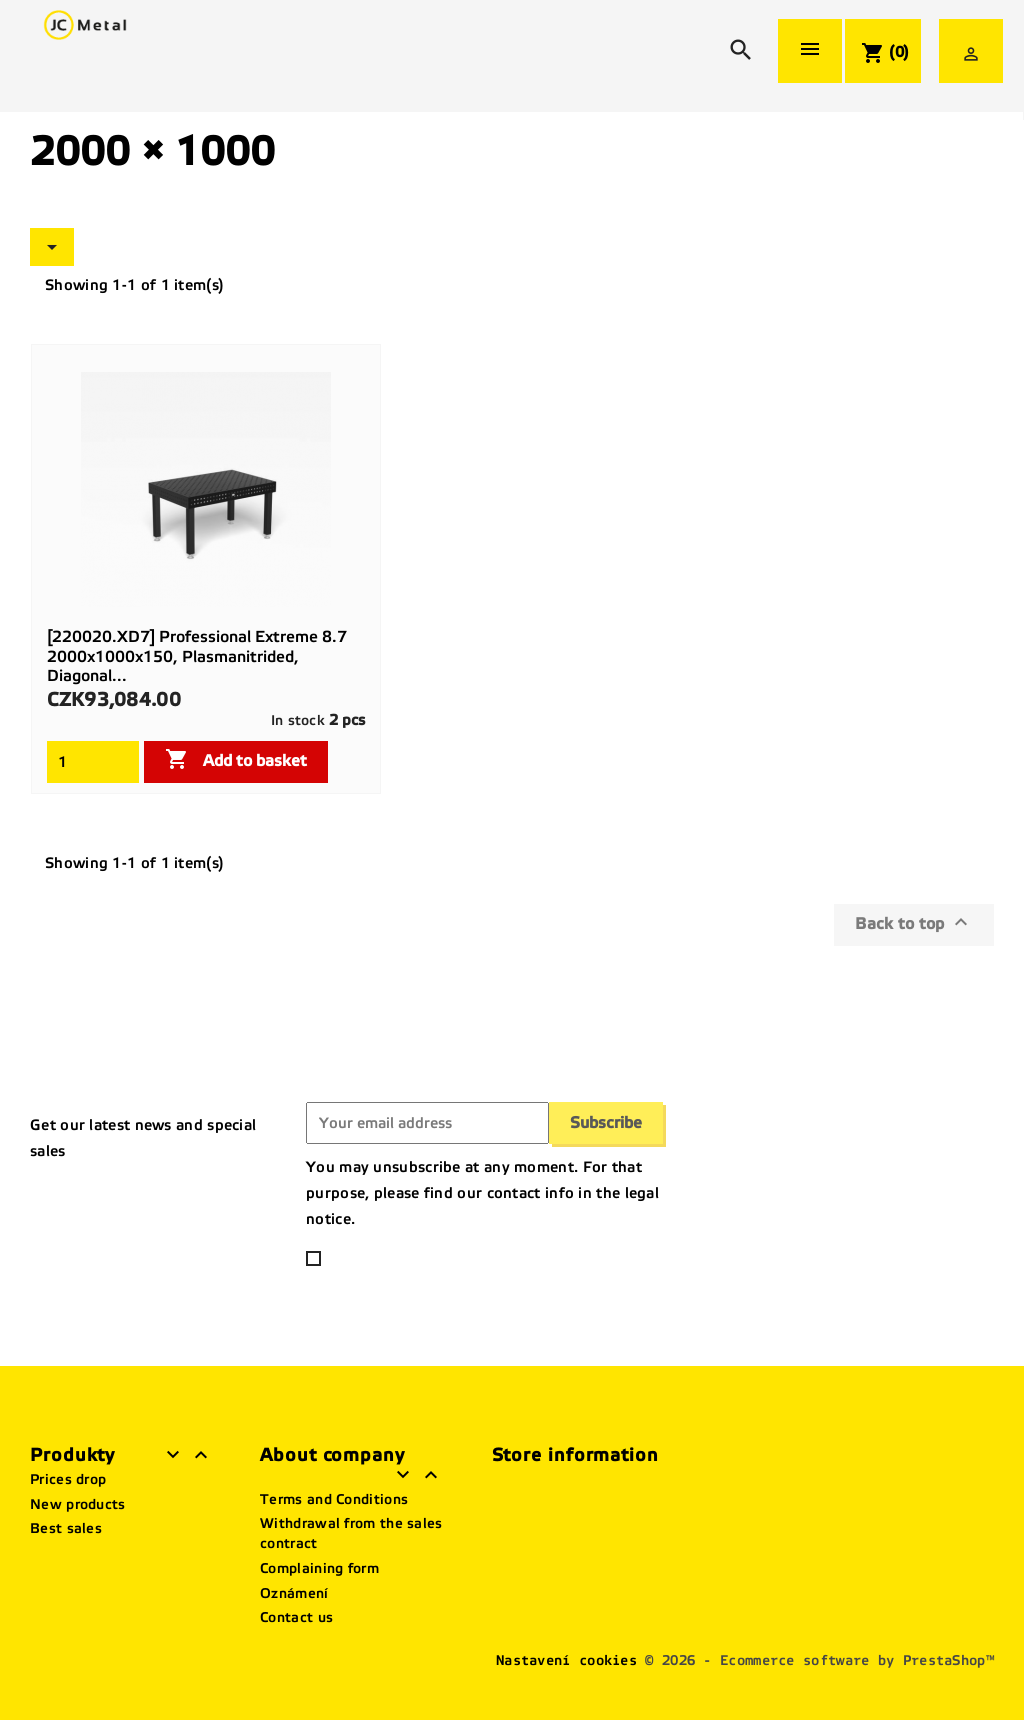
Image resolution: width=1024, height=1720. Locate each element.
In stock (298, 720)
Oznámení (294, 1593)
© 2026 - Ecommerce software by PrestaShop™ (819, 1660)
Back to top (914, 922)
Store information (575, 1455)
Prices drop (68, 1479)
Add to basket (236, 759)
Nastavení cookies (566, 1660)
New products (78, 1504)
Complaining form (319, 1568)
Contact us (296, 1617)
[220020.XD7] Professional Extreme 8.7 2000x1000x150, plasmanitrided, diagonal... (197, 656)
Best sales (66, 1528)
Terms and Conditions (334, 1499)
